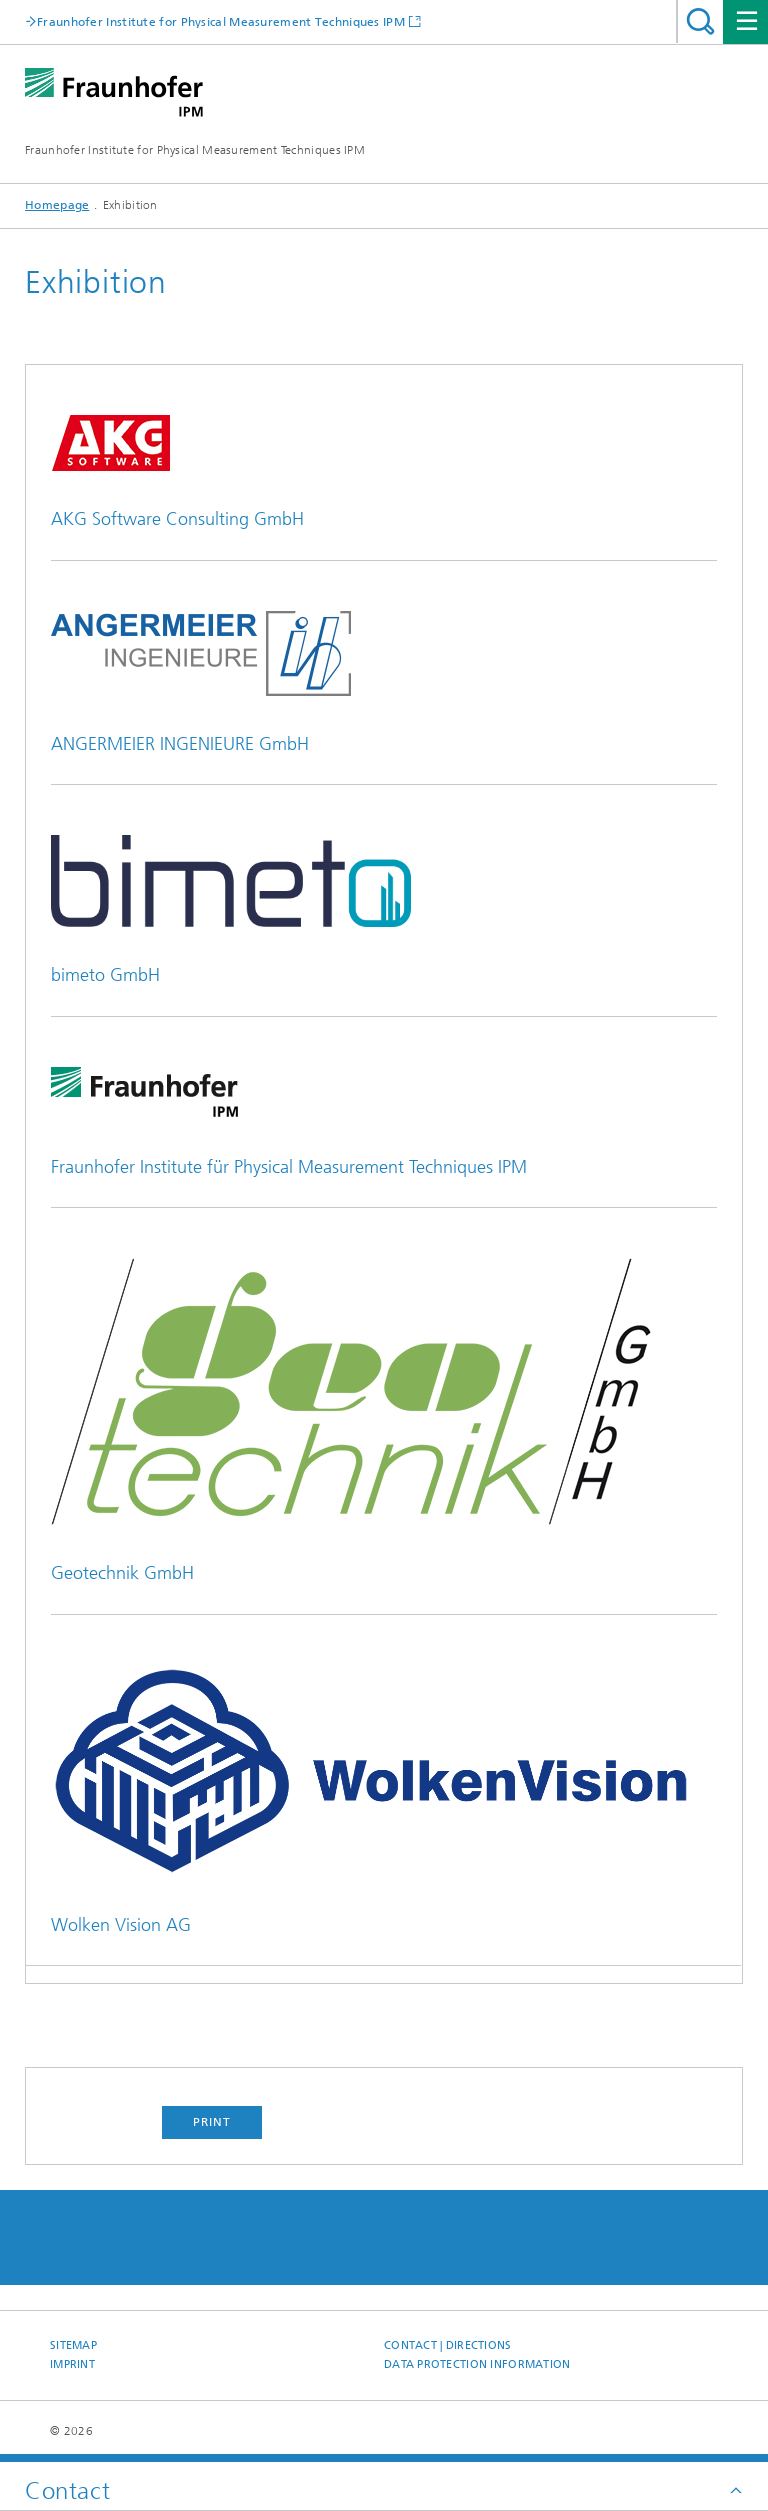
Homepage (57, 205)
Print (212, 2122)
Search (700, 21)
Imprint (72, 2364)
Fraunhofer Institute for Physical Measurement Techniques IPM (195, 150)
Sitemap (73, 2345)
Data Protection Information (477, 2364)
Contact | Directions (448, 2345)
